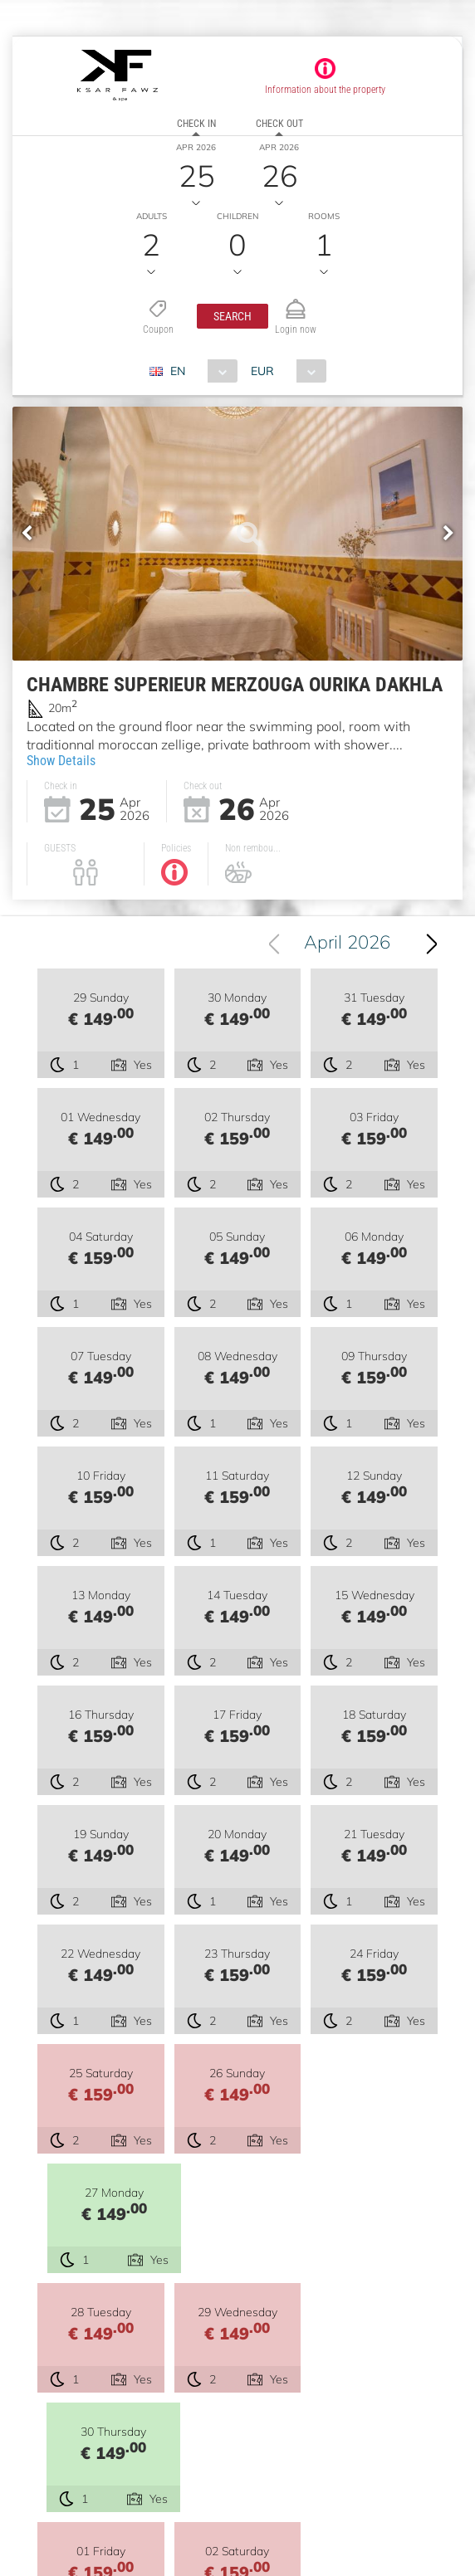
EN (177, 370)
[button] (232, 316)
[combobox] (200, 371)
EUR (262, 370)
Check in (196, 124)
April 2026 (347, 942)
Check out (279, 124)
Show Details (61, 760)
